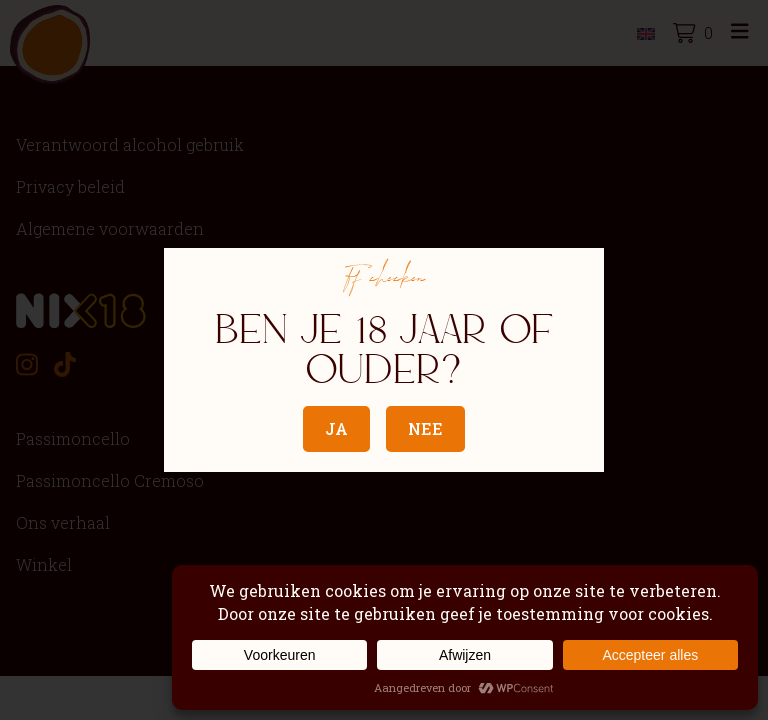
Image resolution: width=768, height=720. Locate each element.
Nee (425, 428)
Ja (336, 428)
